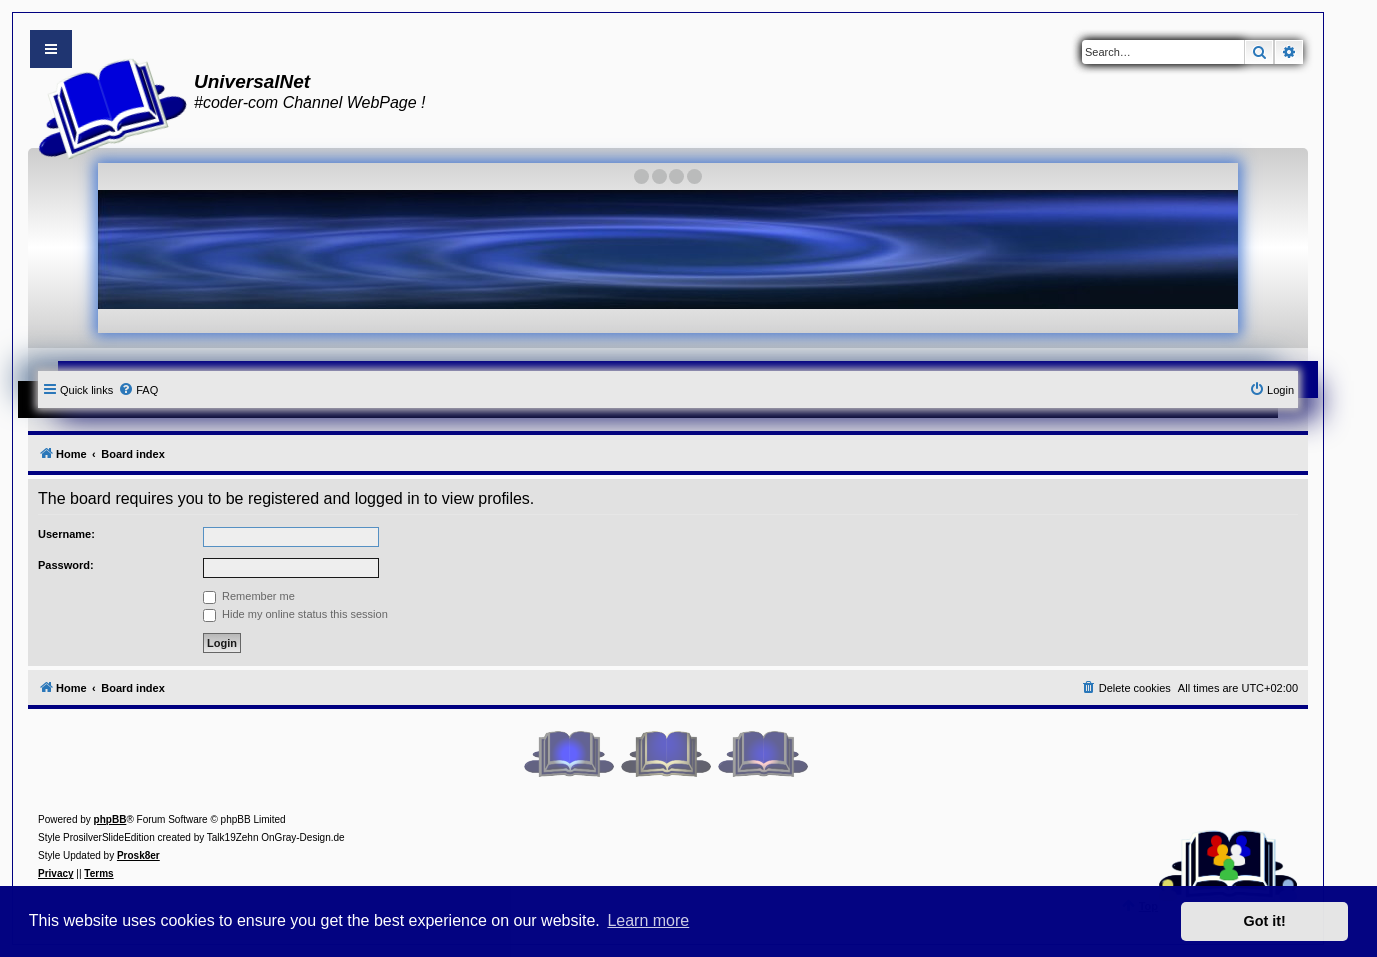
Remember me (249, 596)
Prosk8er (138, 855)
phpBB (110, 819)
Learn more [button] (648, 920)
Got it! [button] (1265, 921)
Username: (66, 534)
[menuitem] (138, 390)
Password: (66, 565)
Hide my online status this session (295, 614)
